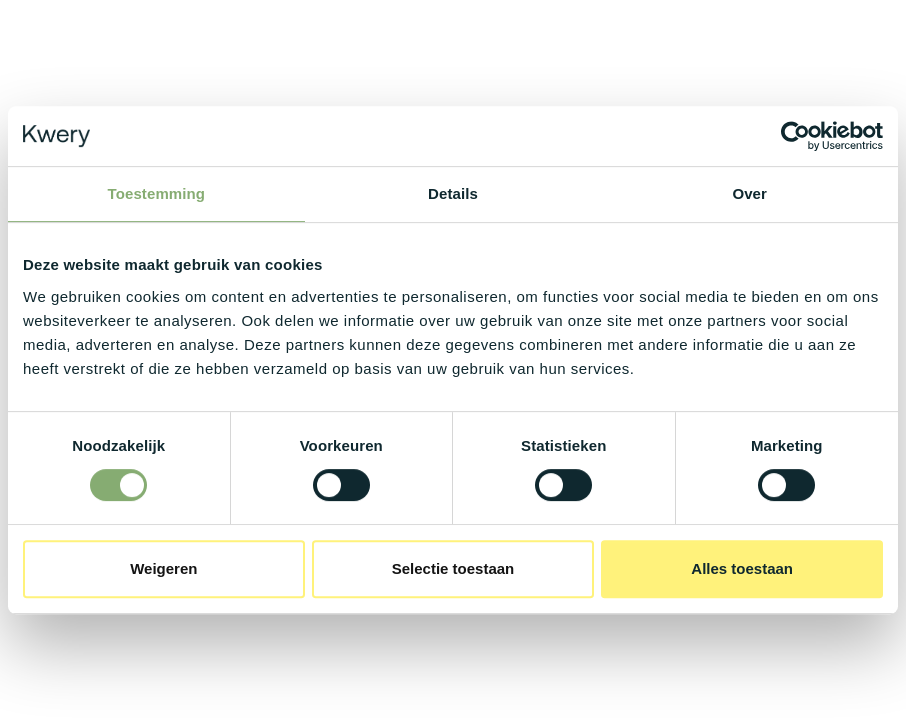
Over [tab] (749, 193)
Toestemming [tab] (157, 193)
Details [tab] (453, 193)
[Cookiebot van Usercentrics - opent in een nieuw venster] (795, 136)
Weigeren (163, 568)
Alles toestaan (742, 568)
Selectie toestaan (453, 568)
